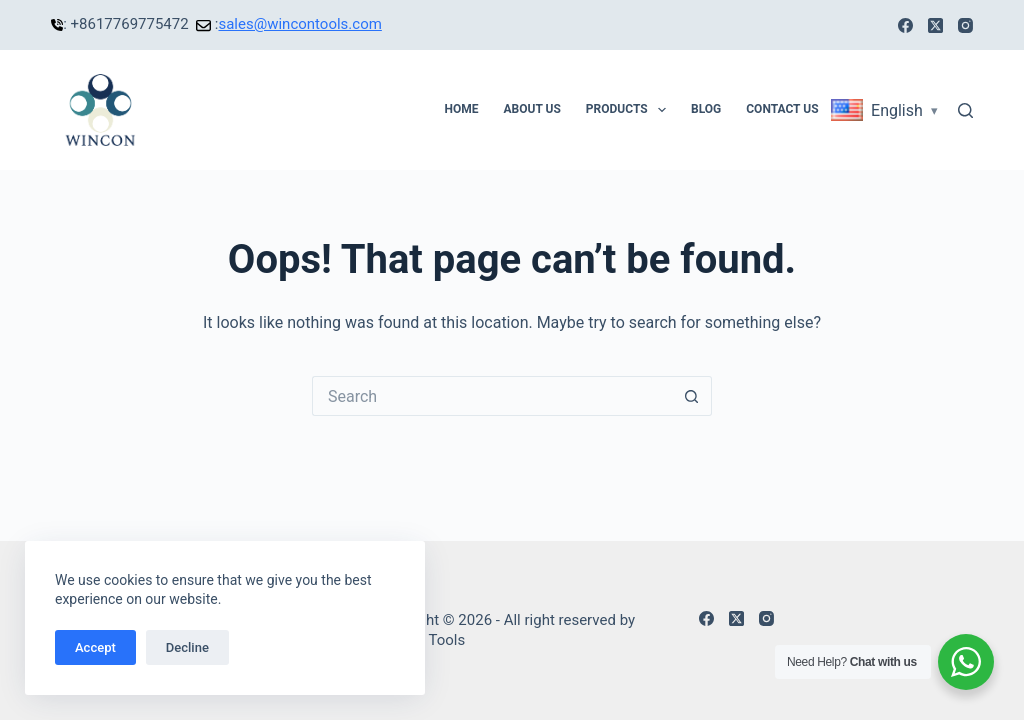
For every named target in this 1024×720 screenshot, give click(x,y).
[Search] (965, 110)
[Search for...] (492, 396)
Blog (706, 109)
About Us (531, 109)
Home (461, 109)
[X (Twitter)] (935, 25)
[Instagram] (965, 25)
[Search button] (692, 396)
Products (630, 110)
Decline (187, 647)
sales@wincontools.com (299, 24)
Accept (95, 647)
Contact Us (782, 109)
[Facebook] (905, 25)
